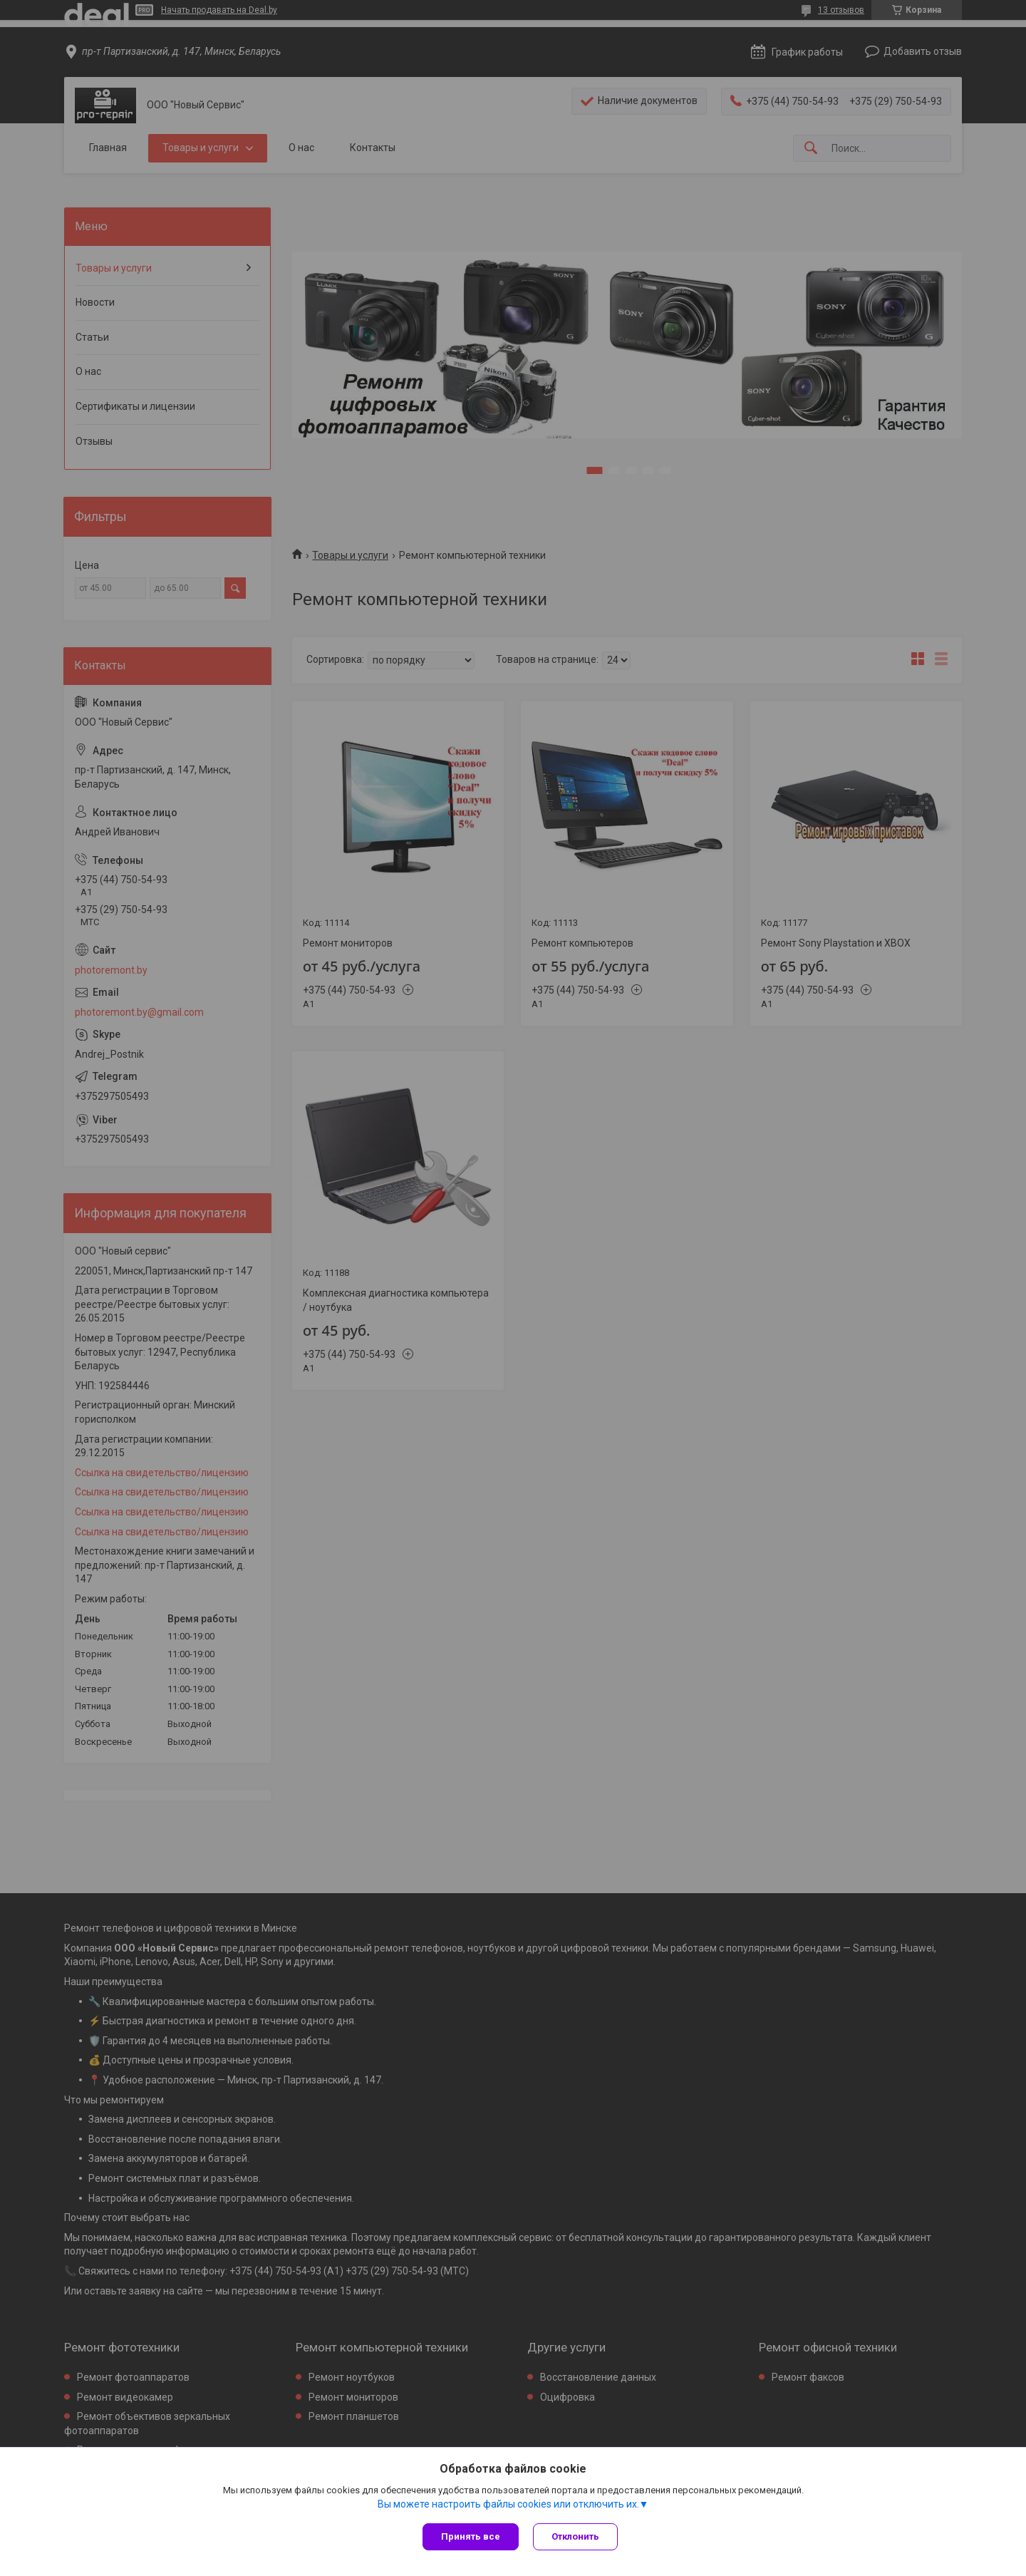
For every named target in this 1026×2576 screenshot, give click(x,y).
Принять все (470, 2536)
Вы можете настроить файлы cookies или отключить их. (508, 2504)
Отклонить (575, 2536)
